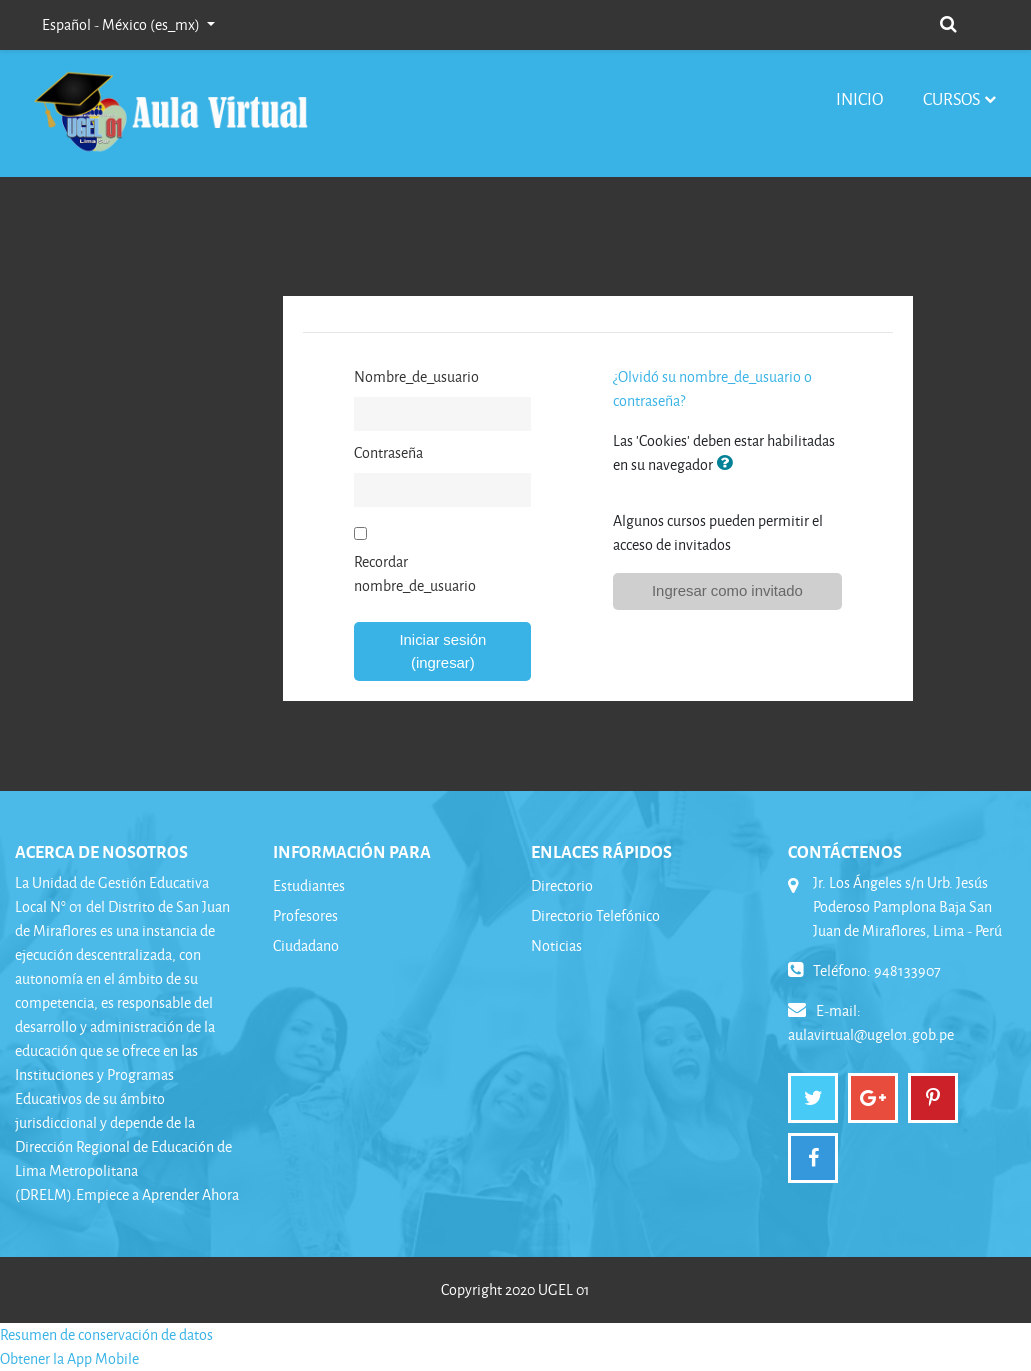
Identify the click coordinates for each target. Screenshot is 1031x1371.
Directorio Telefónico (595, 915)
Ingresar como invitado (727, 590)
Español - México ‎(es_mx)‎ (122, 24)
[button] (948, 22)
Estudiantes (309, 885)
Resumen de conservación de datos (106, 1334)
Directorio (562, 885)
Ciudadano (306, 945)
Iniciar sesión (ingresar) (442, 650)
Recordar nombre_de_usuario (415, 573)
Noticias (556, 945)
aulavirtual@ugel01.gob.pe (871, 1034)
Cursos (951, 98)
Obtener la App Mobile (69, 1358)
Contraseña (388, 452)
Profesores (305, 915)
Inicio (859, 98)
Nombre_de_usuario (416, 376)
